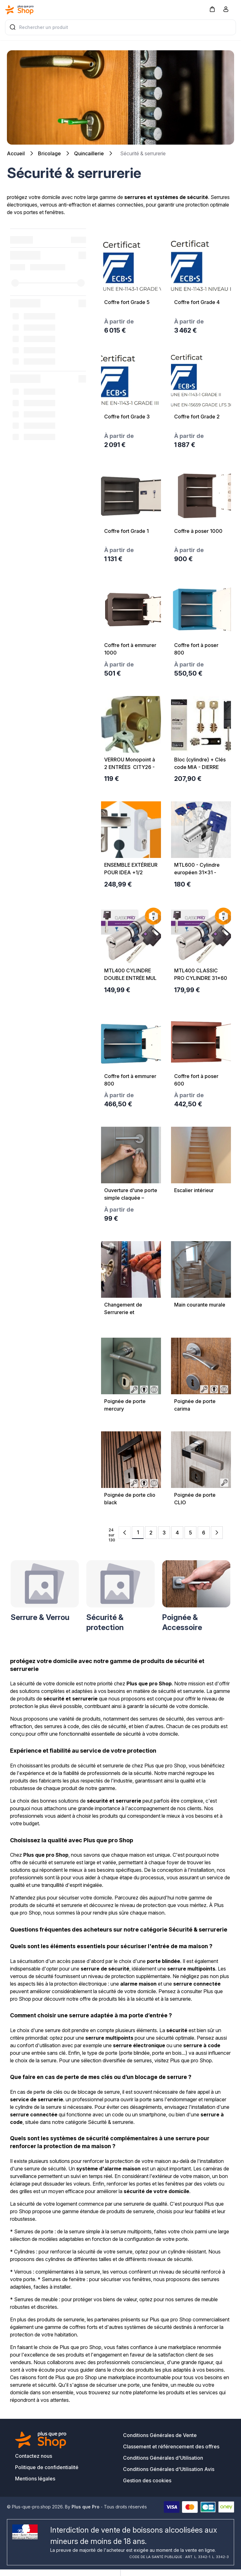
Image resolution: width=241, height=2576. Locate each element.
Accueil (16, 153)
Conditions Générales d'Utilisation (163, 2458)
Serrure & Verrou (40, 1617)
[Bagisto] (19, 9)
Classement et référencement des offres (171, 2446)
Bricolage (49, 153)
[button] (212, 9)
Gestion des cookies (147, 2480)
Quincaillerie (89, 153)
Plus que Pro (85, 2506)
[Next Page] (217, 1532)
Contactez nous (33, 2456)
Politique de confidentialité (46, 2467)
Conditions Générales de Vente (160, 2435)
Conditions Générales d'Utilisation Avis (168, 2469)
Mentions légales (35, 2478)
